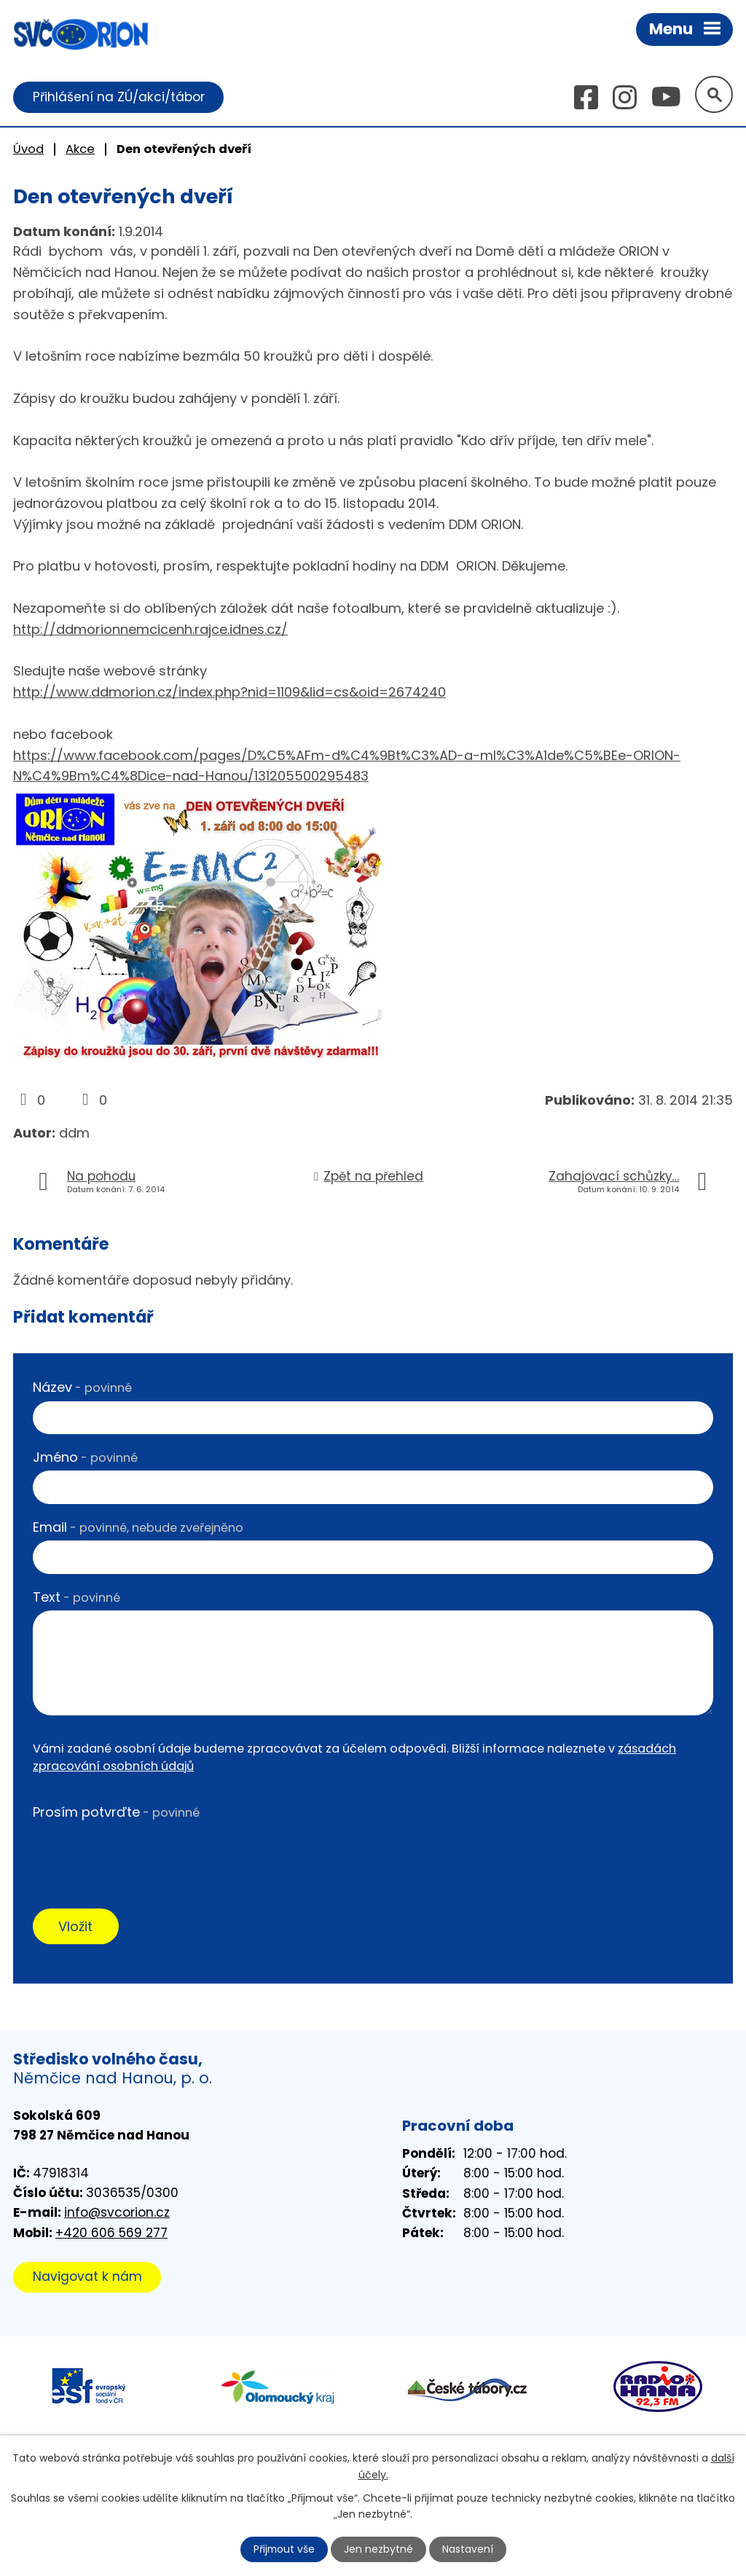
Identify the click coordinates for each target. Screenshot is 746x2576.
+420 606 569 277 (111, 2233)
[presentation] (143, 1854)
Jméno (85, 1457)
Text (76, 1597)
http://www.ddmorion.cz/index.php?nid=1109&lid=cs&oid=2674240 (229, 693)
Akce (80, 149)
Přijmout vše (284, 2549)
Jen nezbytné (379, 2549)
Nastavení (468, 2549)
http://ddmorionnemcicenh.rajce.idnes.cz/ (150, 629)
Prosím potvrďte (116, 1812)
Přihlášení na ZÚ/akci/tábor (119, 97)
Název (82, 1388)
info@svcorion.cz (117, 2213)
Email (138, 1527)
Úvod (28, 149)
